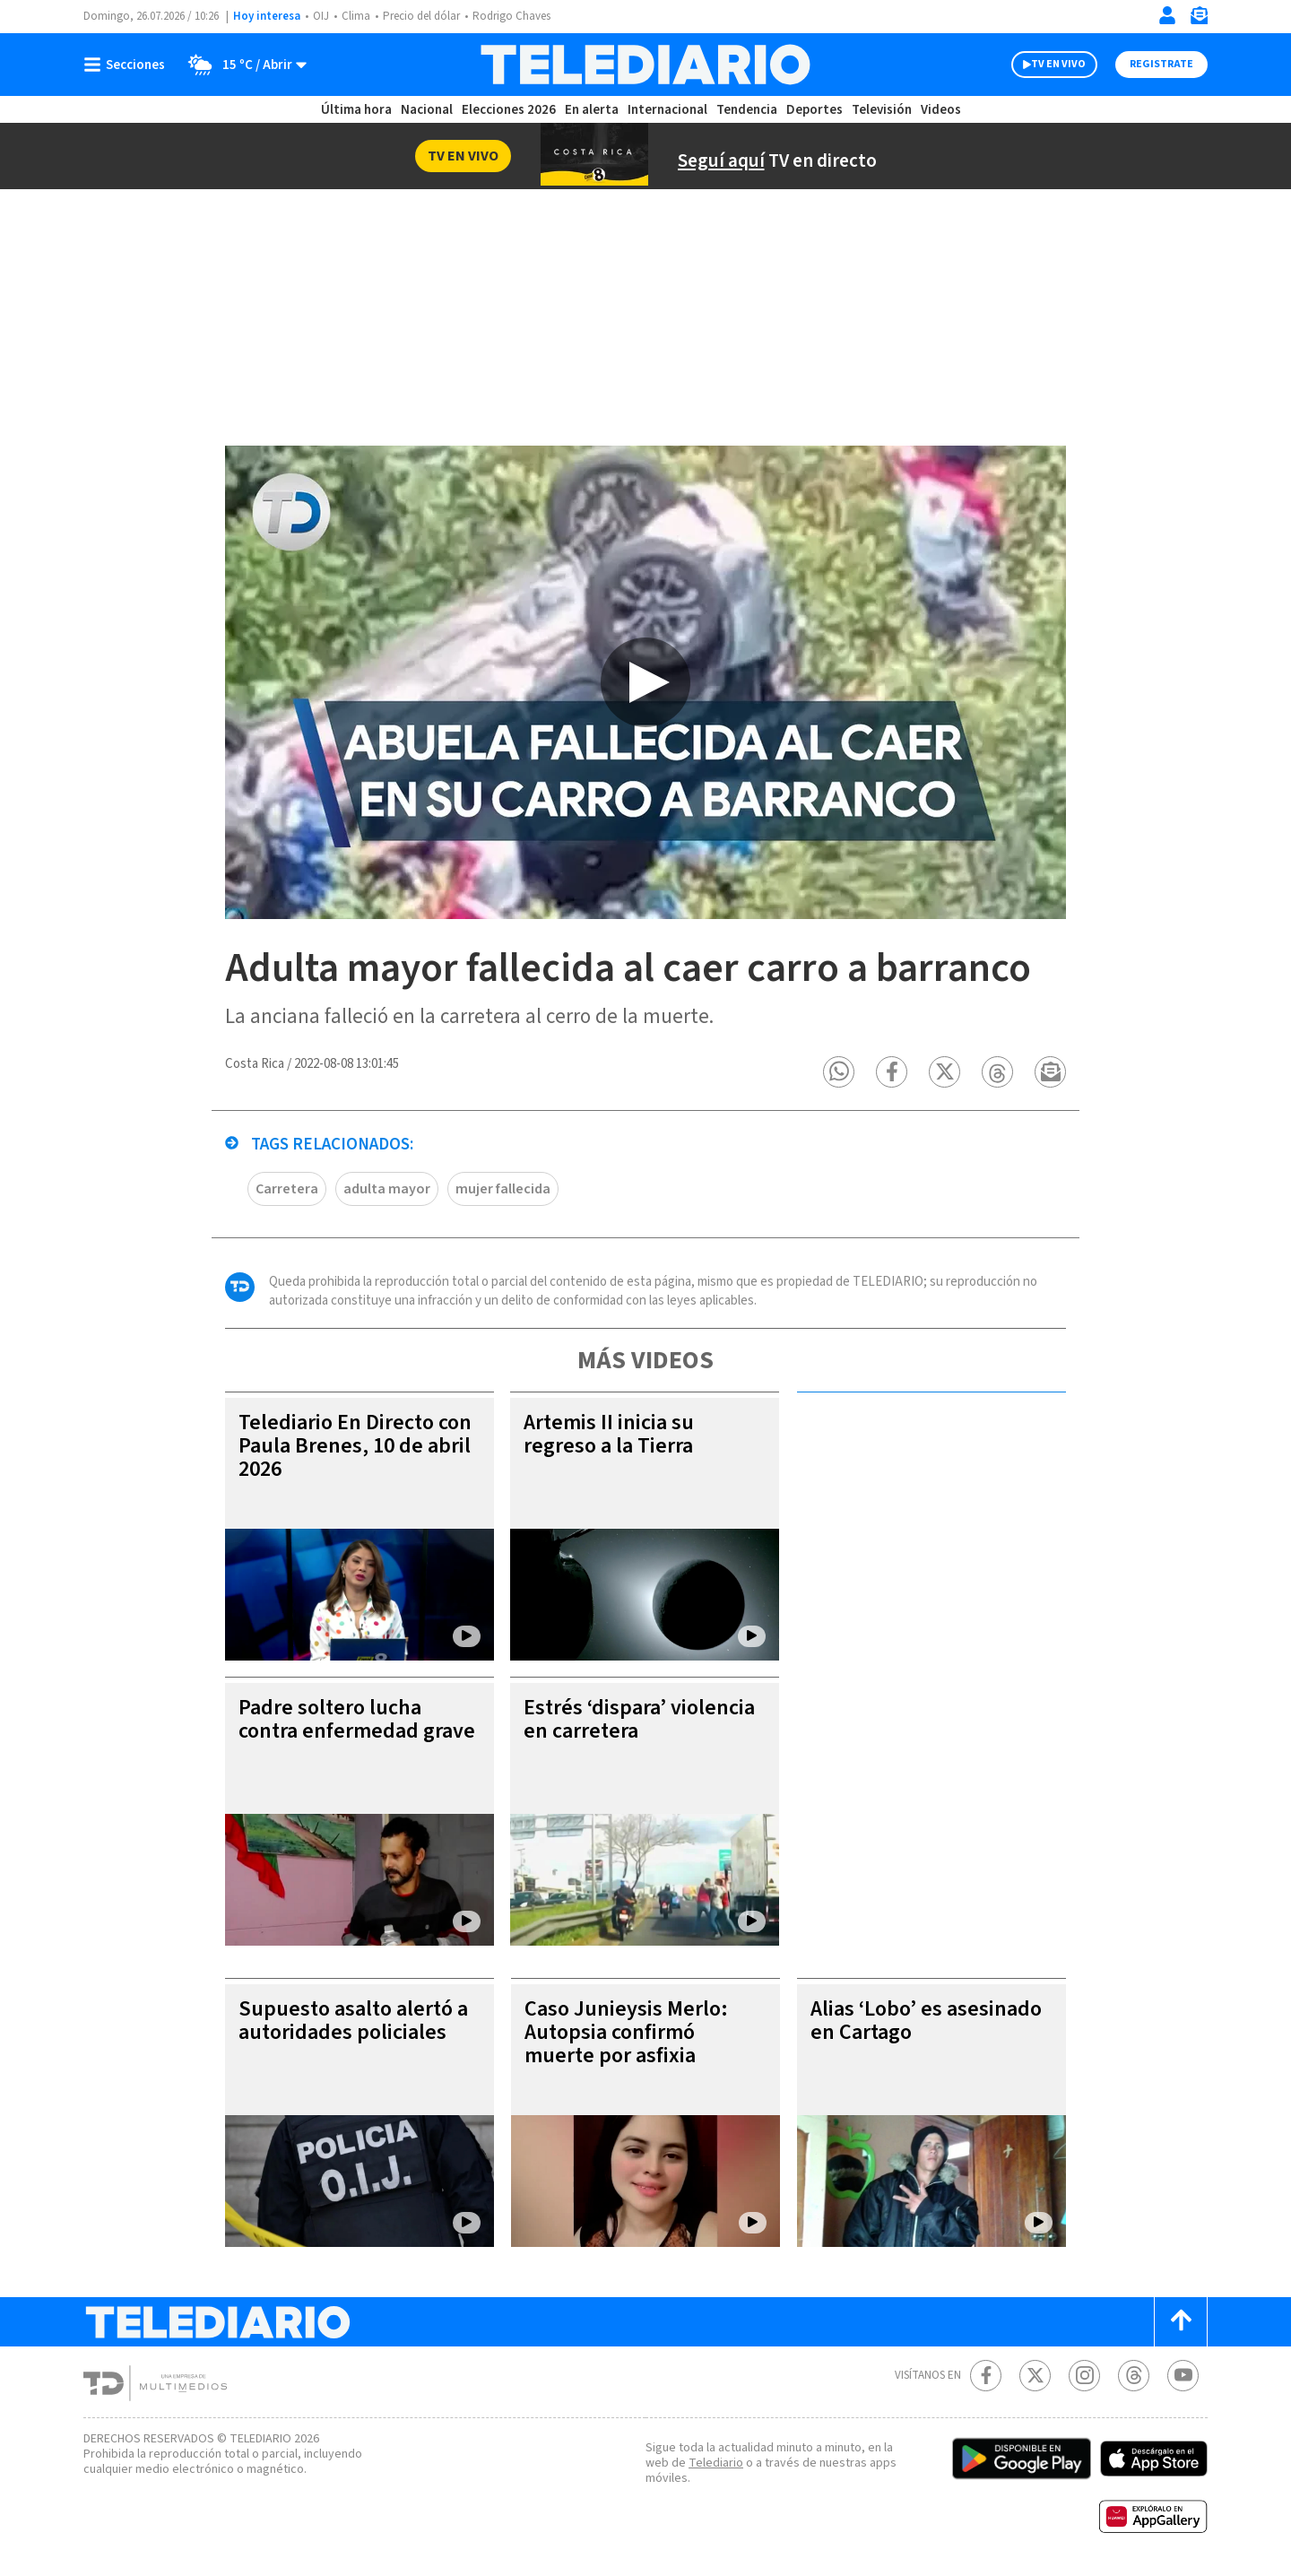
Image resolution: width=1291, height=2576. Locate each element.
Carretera (287, 1189)
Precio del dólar (421, 16)
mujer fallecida (502, 1189)
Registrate (1161, 64)
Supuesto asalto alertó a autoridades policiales (353, 2020)
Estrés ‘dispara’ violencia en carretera (639, 1719)
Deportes (814, 109)
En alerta (592, 109)
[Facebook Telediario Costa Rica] (985, 2375)
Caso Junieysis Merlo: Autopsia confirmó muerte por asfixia (626, 2032)
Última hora (356, 109)
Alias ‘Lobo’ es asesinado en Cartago (926, 2020)
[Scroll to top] (1181, 2321)
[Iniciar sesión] (1167, 15)
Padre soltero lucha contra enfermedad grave (356, 1719)
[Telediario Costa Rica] (645, 64)
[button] (838, 1072)
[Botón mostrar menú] (128, 65)
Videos (941, 109)
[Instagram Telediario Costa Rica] (1084, 2375)
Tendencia (746, 109)
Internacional (667, 109)
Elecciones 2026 (509, 109)
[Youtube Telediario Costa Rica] (1183, 2375)
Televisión (882, 109)
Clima (356, 16)
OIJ (321, 16)
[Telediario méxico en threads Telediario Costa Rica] (1133, 2375)
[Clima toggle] (241, 64)
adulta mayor (386, 1189)
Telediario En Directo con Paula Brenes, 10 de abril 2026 (355, 1446)
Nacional (427, 109)
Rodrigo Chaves (511, 16)
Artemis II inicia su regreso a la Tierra (609, 1434)
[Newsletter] (1199, 19)
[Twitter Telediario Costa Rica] (1035, 2375)
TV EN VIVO (1058, 64)
